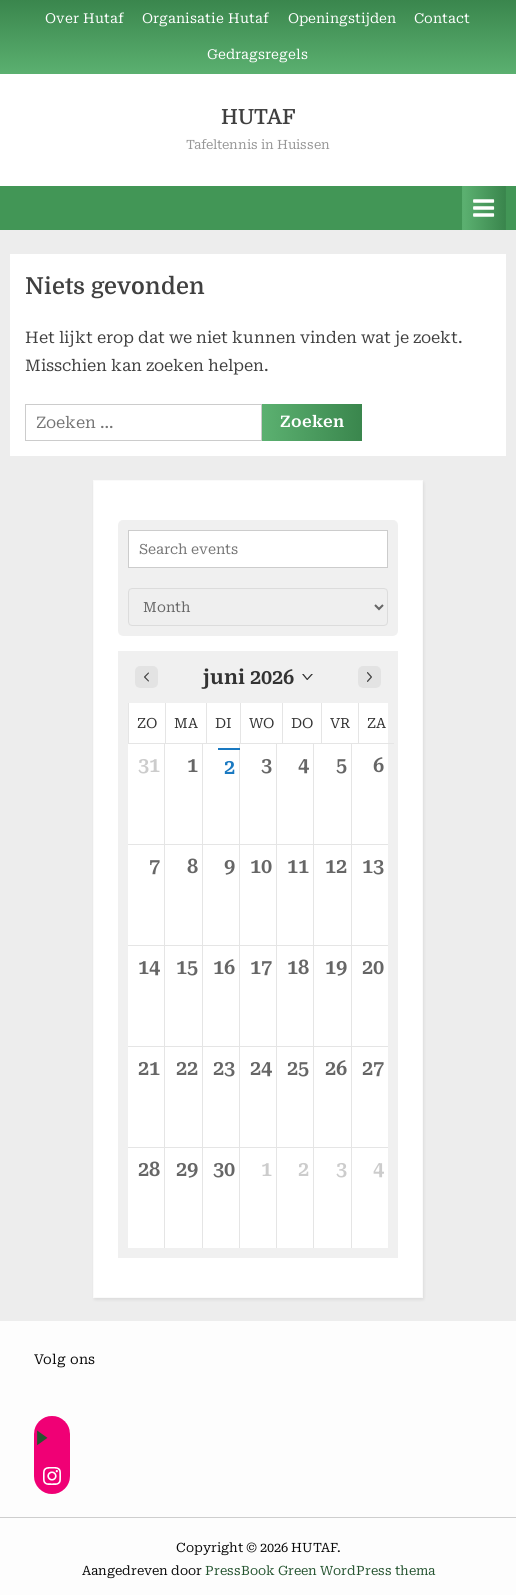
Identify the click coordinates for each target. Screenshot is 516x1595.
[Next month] (369, 677)
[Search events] (258, 549)
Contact (442, 18)
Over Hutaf (84, 18)
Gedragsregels (257, 54)
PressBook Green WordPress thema (320, 1570)
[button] (258, 677)
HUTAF (258, 117)
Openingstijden (342, 18)
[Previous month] (146, 677)
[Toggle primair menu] (484, 207)
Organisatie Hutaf (205, 18)
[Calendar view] (258, 607)
